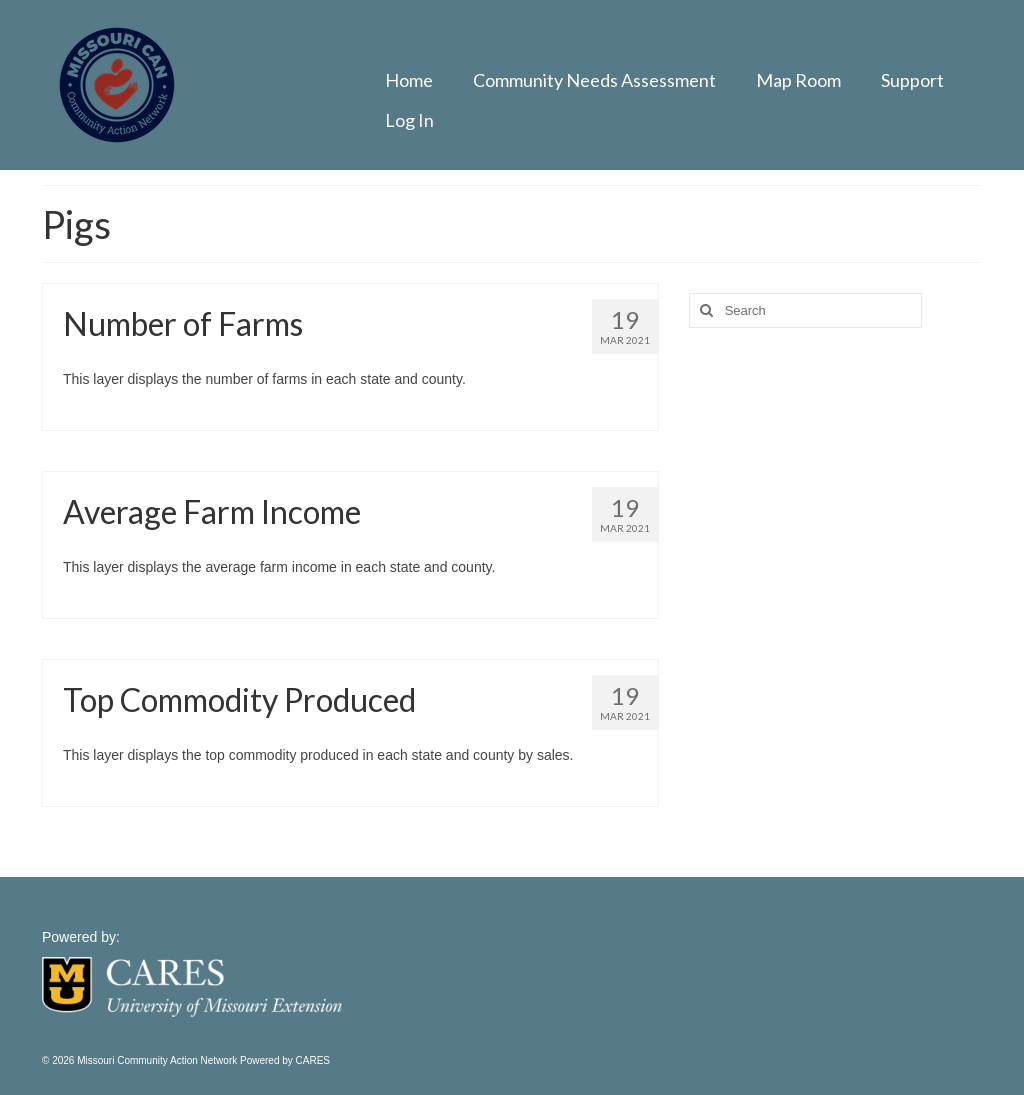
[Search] (704, 310)
